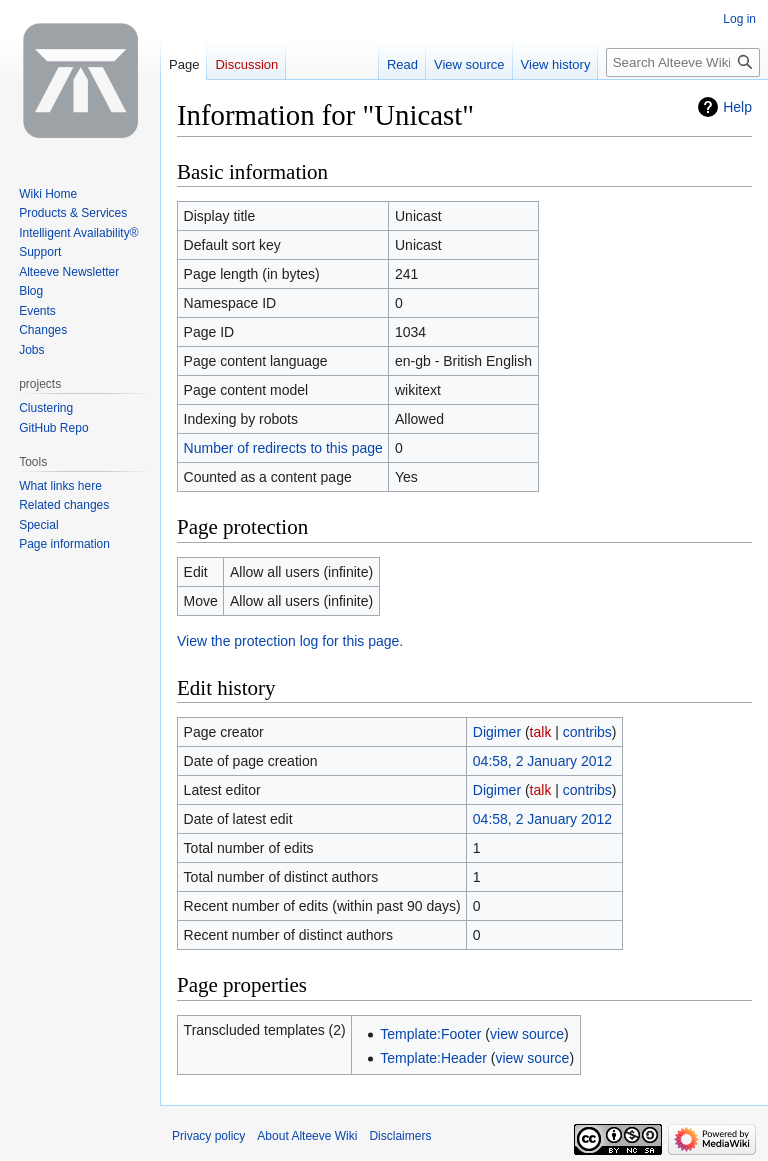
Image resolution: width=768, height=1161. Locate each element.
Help (737, 107)
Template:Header (433, 1058)
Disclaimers (400, 1136)
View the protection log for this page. (290, 641)
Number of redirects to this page (283, 448)
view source (527, 1034)
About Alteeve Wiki (307, 1136)
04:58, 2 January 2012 (542, 761)
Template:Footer (430, 1034)
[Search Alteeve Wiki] (683, 62)
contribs (587, 732)
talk (541, 732)
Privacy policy (208, 1136)
